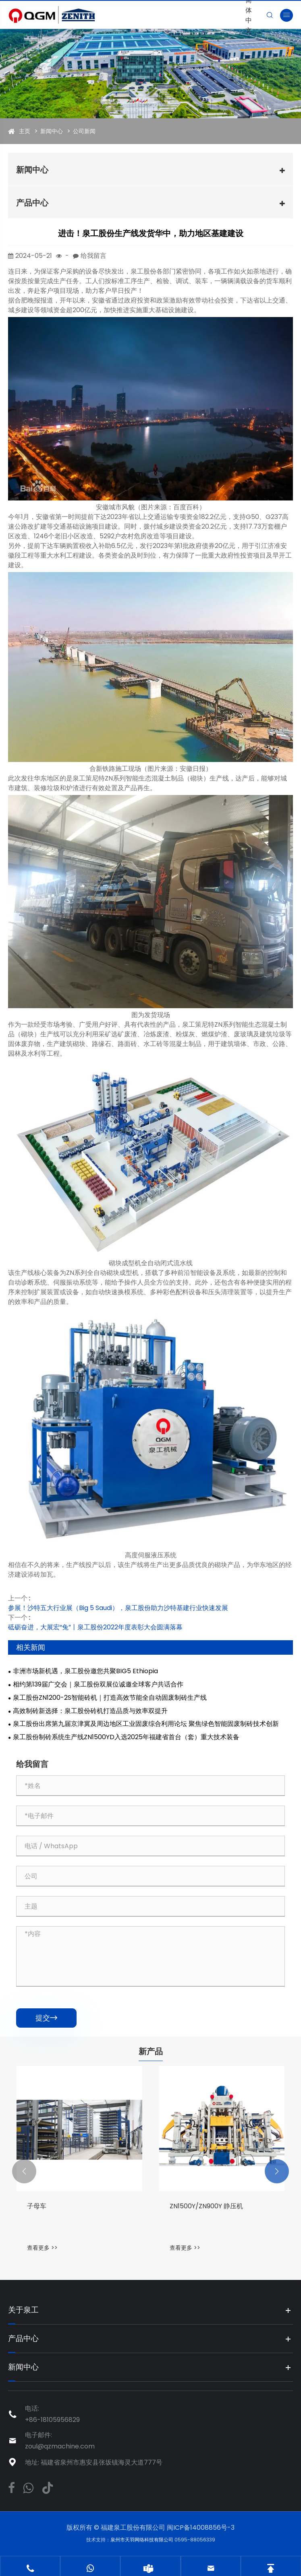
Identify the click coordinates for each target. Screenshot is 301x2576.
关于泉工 (24, 2310)
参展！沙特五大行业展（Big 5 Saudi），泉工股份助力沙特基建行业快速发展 (118, 1607)
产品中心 (32, 202)
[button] (24, 2171)
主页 (24, 131)
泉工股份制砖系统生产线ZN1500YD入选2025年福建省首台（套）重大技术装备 (126, 1737)
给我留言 (93, 255)
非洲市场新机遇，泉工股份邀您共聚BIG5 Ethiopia (85, 1671)
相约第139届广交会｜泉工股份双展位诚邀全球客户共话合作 (98, 1684)
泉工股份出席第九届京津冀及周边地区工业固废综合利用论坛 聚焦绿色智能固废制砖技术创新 (146, 1723)
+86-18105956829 (52, 2419)
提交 (46, 2018)
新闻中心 (51, 131)
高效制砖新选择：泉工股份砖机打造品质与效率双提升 (90, 1711)
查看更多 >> (42, 2248)
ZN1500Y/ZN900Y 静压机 (206, 2206)
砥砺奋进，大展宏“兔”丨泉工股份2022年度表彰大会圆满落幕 (95, 1627)
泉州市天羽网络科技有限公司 (142, 2539)
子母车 (36, 2206)
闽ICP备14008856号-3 (201, 2527)
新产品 (151, 2051)
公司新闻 (84, 131)
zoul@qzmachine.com (60, 2446)
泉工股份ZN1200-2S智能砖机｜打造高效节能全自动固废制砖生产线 (110, 1697)
